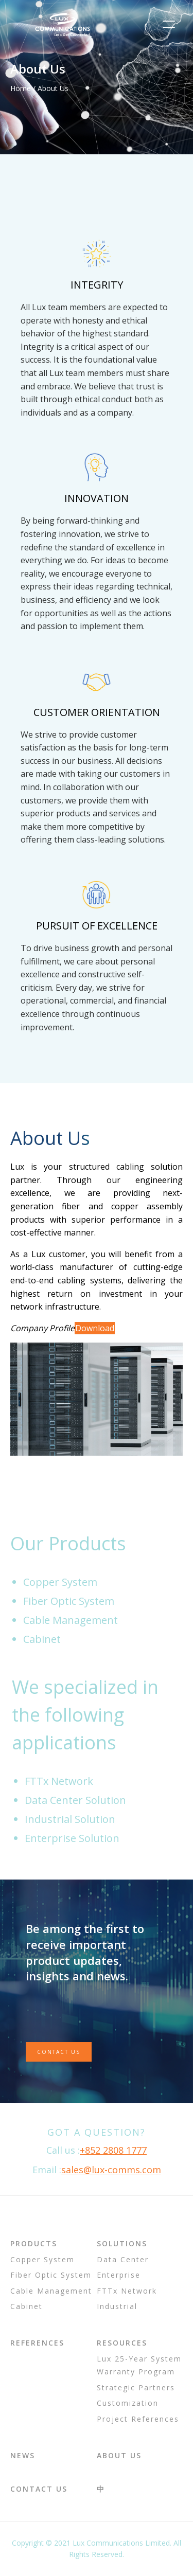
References (37, 2343)
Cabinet (26, 2306)
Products (33, 2243)
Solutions (122, 2243)
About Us (119, 2455)
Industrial (117, 2306)
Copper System (42, 2259)
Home (20, 88)
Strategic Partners (136, 2387)
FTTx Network (127, 2291)
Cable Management (51, 2291)
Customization (128, 2403)
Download (94, 1328)
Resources (122, 2343)
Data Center (123, 2259)
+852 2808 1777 (113, 2150)
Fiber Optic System (51, 2275)
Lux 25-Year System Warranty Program (139, 2365)
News (22, 2455)
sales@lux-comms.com (111, 2169)
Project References (138, 2419)
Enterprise (119, 2275)
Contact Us (58, 2051)
